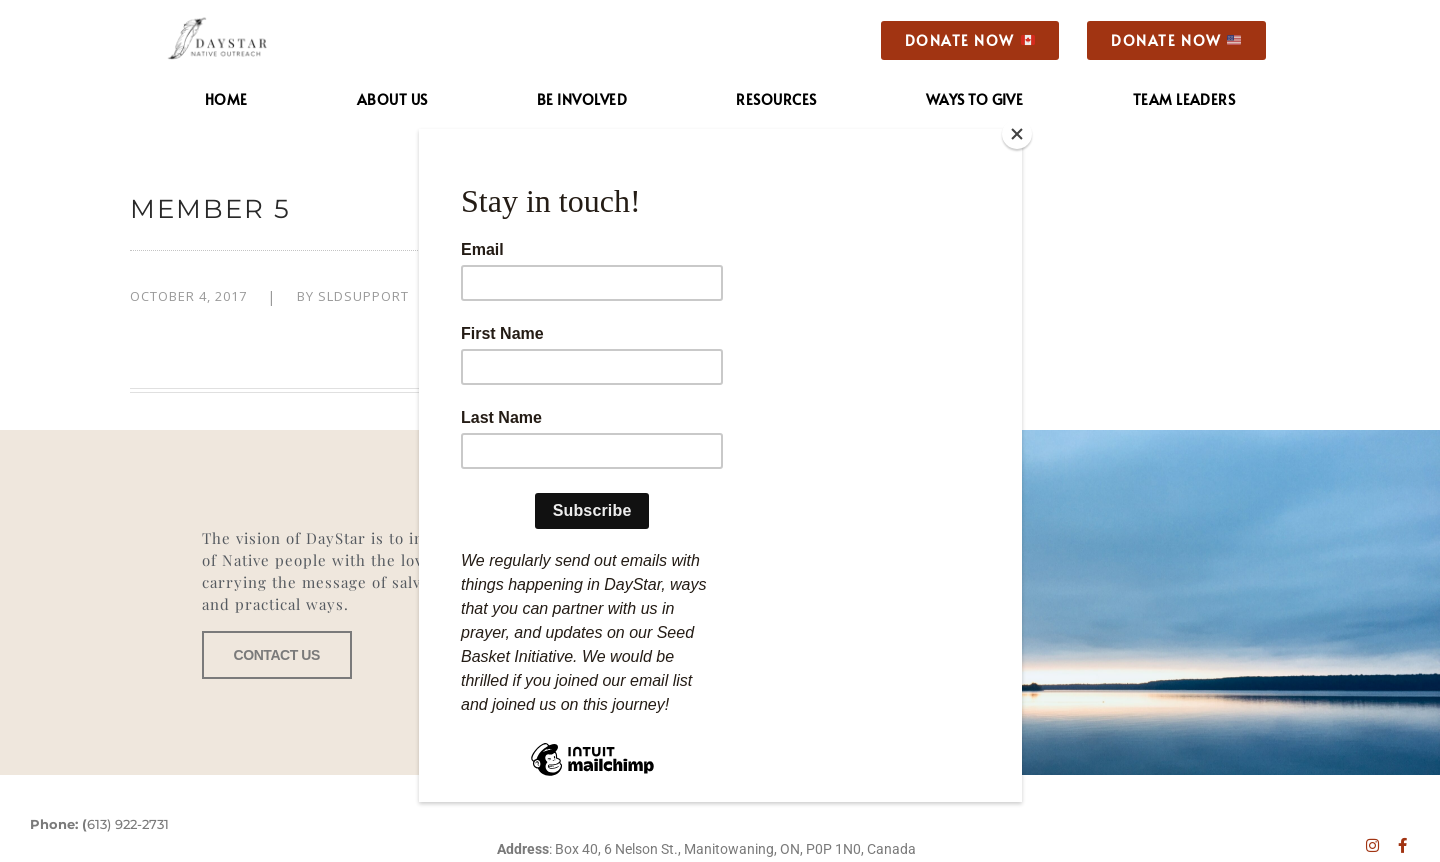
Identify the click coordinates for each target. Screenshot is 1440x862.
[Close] (1017, 134)
